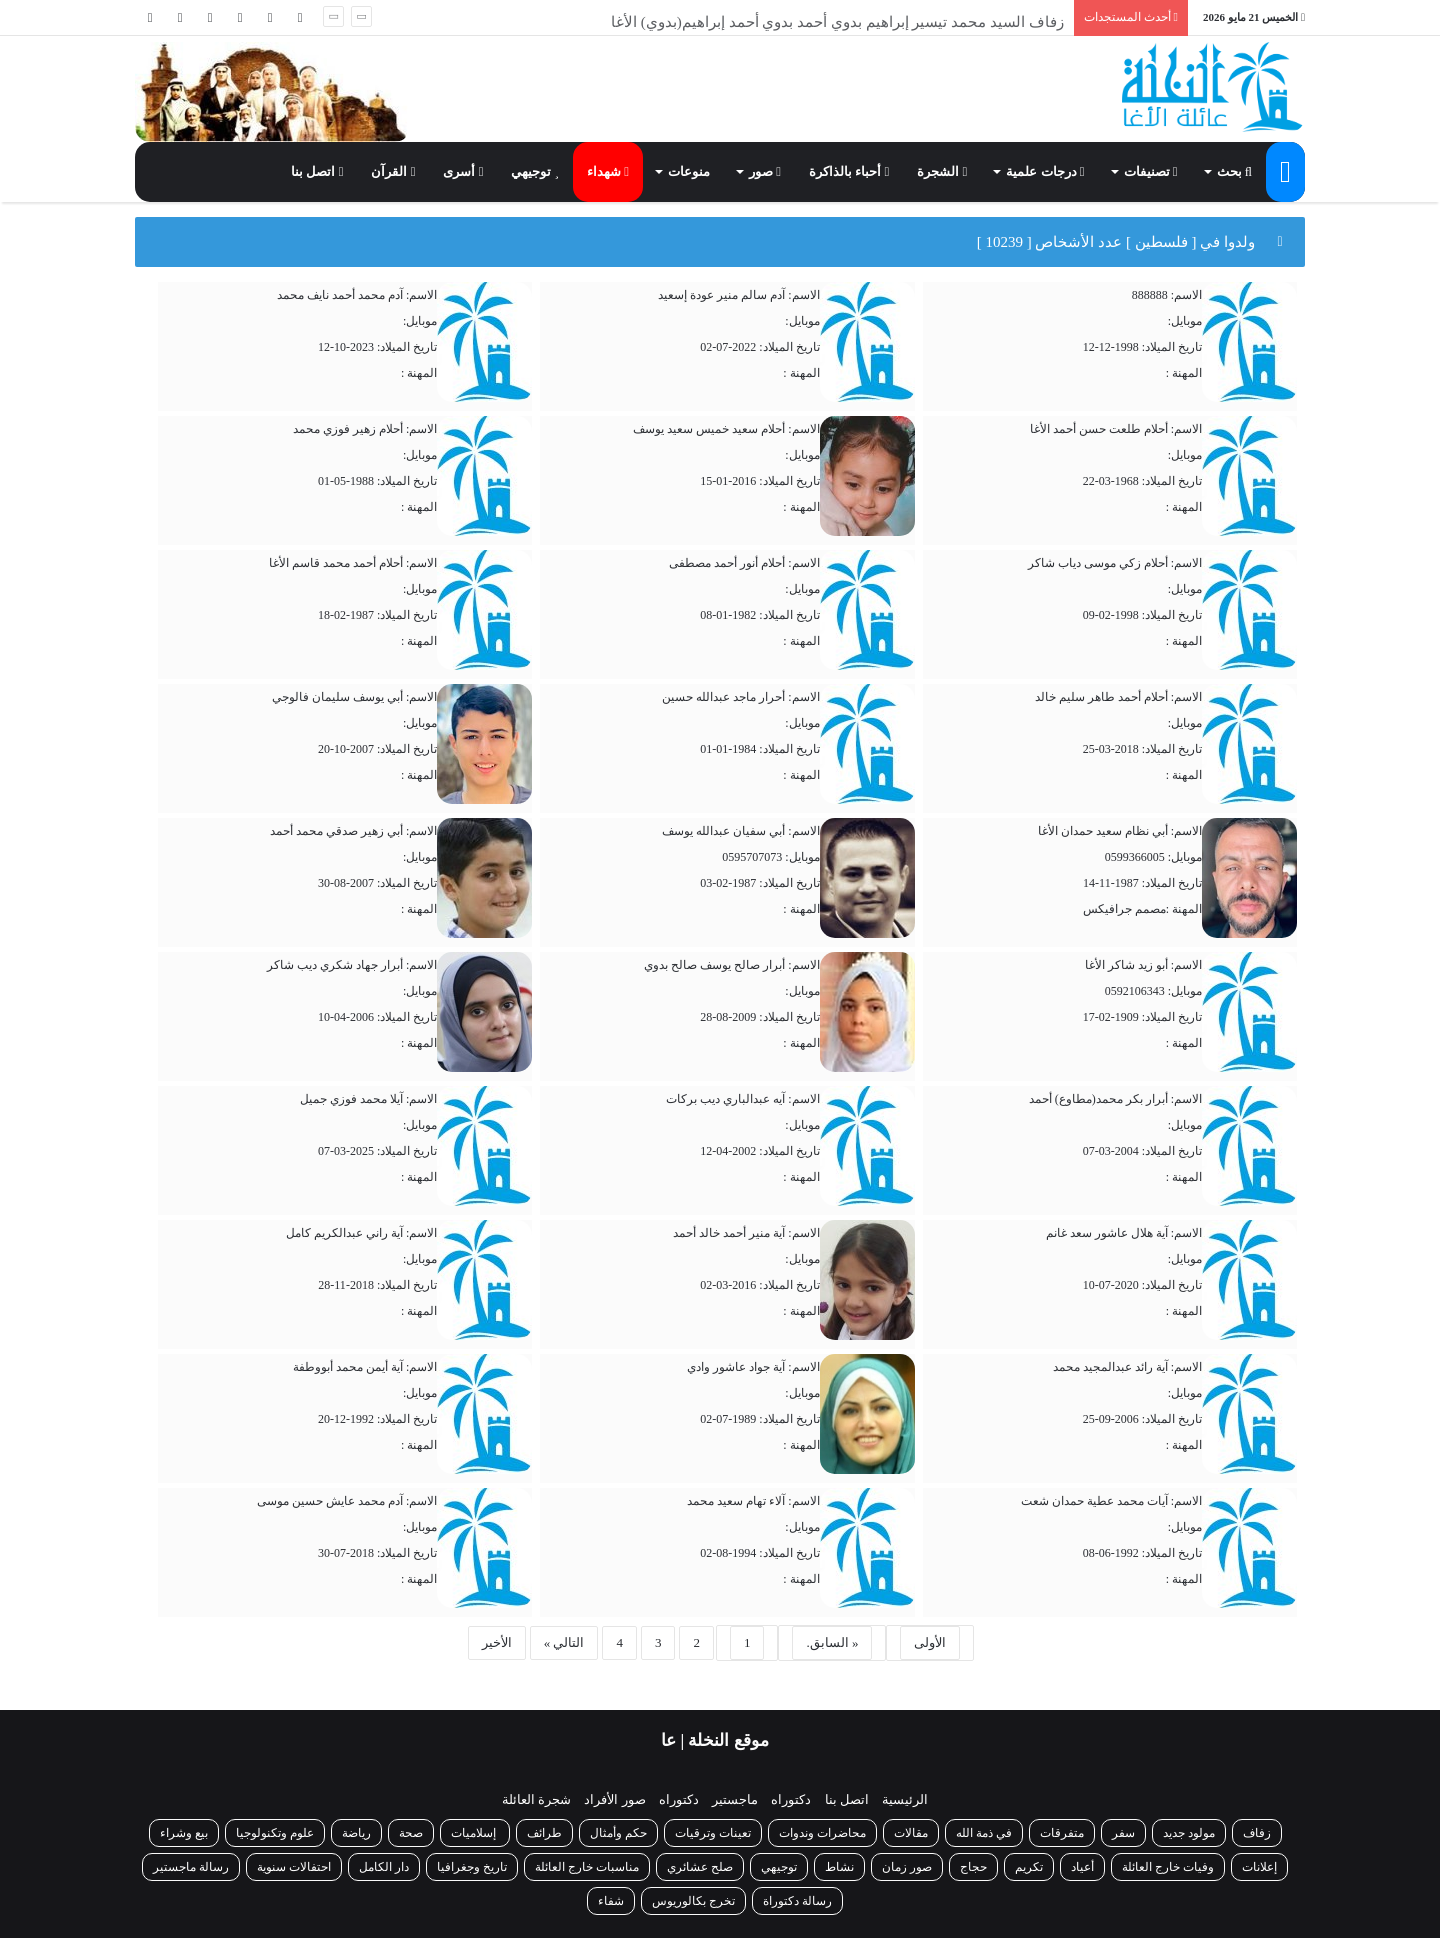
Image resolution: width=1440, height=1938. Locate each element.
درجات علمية (1045, 171)
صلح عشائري (700, 1867)
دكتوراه (791, 1799)
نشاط (839, 1867)
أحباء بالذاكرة (849, 171)
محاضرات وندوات (822, 1833)
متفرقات (1062, 1833)
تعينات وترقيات (713, 1833)
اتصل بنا (317, 171)
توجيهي (535, 171)
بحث (1234, 171)
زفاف (1257, 1833)
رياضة (356, 1833)
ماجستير (735, 1799)
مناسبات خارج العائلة (587, 1867)
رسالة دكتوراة (797, 1901)
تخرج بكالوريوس (693, 1901)
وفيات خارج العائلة (1168, 1867)
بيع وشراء (184, 1833)
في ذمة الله (984, 1833)
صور (765, 171)
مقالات (911, 1833)
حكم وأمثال (618, 1833)
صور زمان (907, 1867)
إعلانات (1259, 1867)
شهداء (608, 171)
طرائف (544, 1833)
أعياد (1082, 1867)
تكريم (1029, 1867)
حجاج (973, 1867)
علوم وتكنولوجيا (275, 1833)
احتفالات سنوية (294, 1867)
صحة (411, 1833)
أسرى (463, 171)
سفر (1123, 1833)
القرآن (393, 171)
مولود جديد (1189, 1833)
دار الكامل (384, 1867)
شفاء (611, 1901)
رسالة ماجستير (191, 1867)
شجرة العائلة (536, 1799)
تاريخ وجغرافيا (472, 1867)
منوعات (689, 171)
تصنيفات (1151, 171)
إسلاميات (475, 1833)
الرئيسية (905, 1799)
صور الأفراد (614, 1799)
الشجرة (942, 171)
